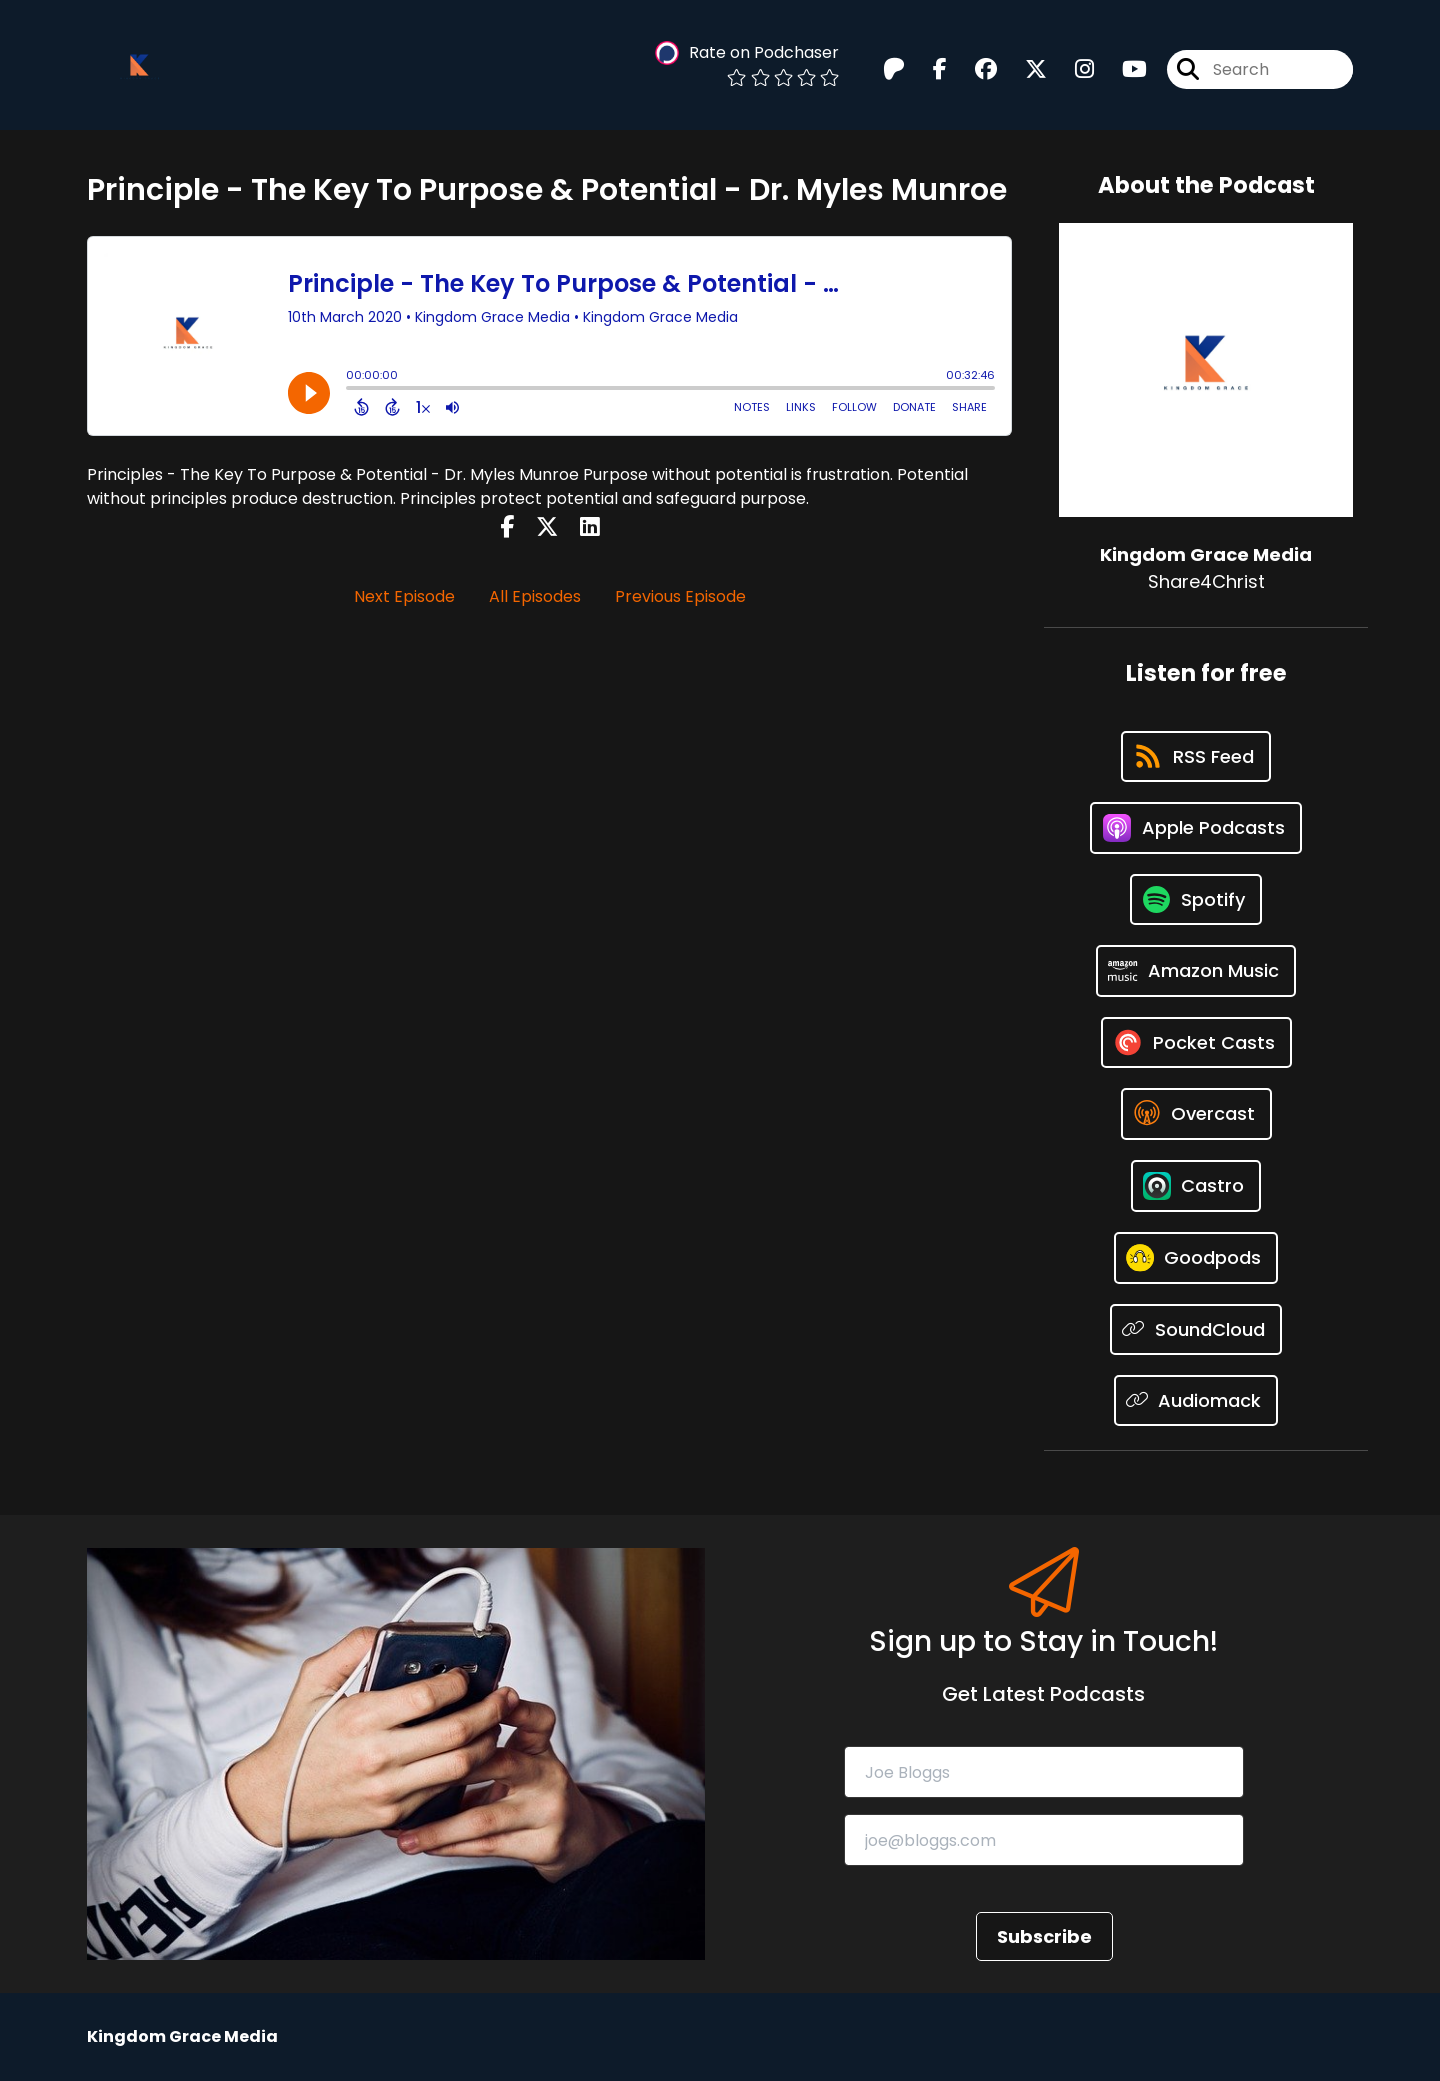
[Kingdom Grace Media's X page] (1024, 69)
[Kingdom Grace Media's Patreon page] (894, 69)
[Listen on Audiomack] (1196, 1400)
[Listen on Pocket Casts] (1196, 1042)
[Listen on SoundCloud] (1196, 1329)
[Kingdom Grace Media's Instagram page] (1072, 69)
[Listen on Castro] (1196, 1186)
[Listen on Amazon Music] (1196, 971)
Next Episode (404, 596)
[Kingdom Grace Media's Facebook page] (928, 69)
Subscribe (1044, 1936)
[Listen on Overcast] (1196, 1114)
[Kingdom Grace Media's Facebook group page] (974, 69)
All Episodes (535, 596)
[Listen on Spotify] (1196, 899)
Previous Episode (680, 596)
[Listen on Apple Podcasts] (1196, 828)
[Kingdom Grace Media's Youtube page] (1122, 69)
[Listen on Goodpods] (1196, 1258)
